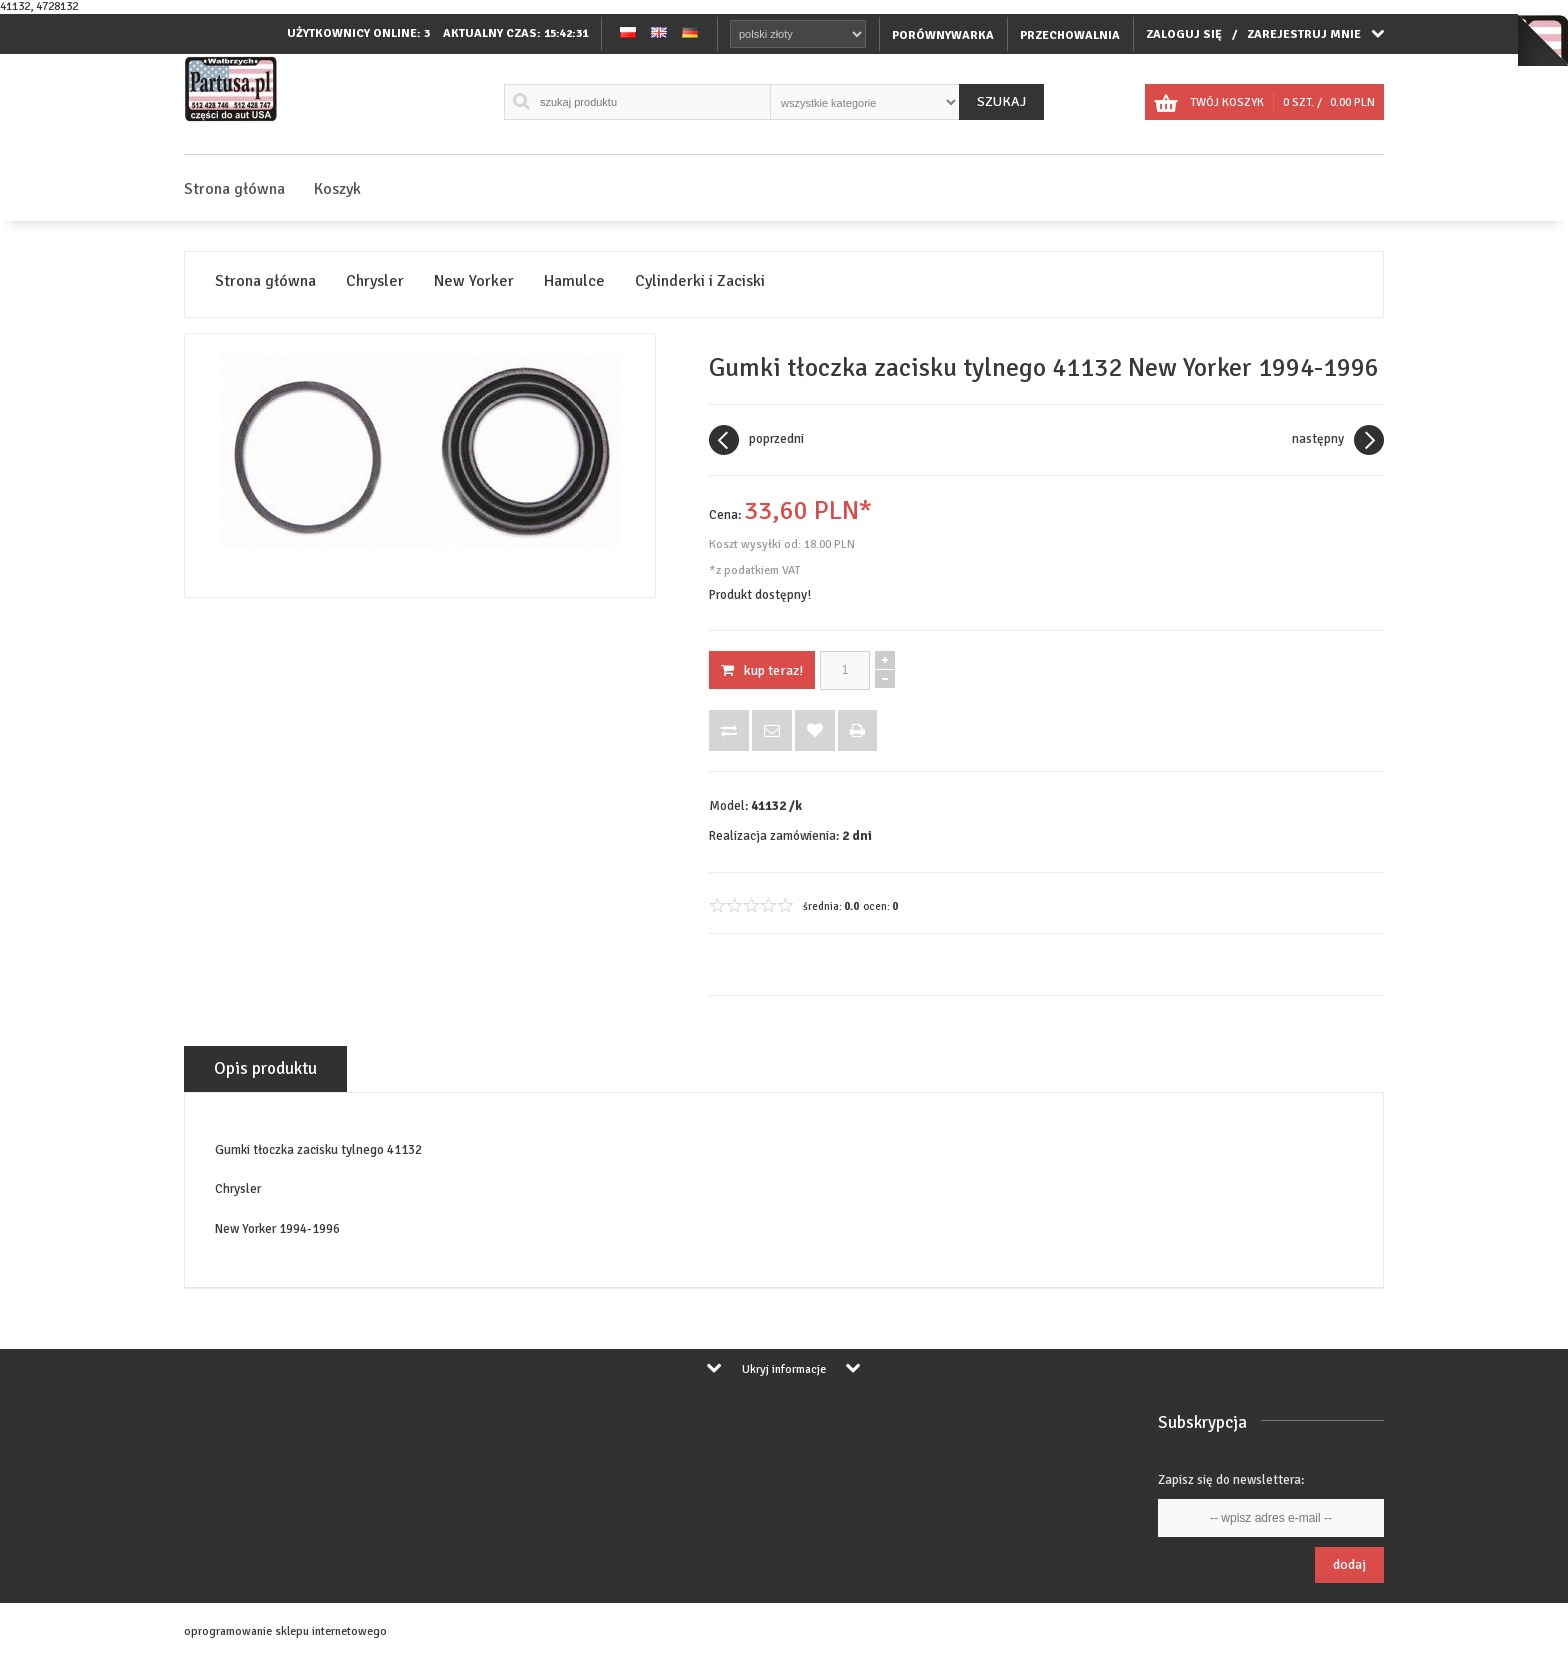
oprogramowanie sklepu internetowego (285, 1631)
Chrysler (375, 281)
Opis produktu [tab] (265, 1068)
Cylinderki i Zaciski (700, 281)
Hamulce (574, 281)
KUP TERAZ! (762, 670)
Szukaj (1001, 101)
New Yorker (474, 281)
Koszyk (337, 189)
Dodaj (1349, 1564)
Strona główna (234, 189)
